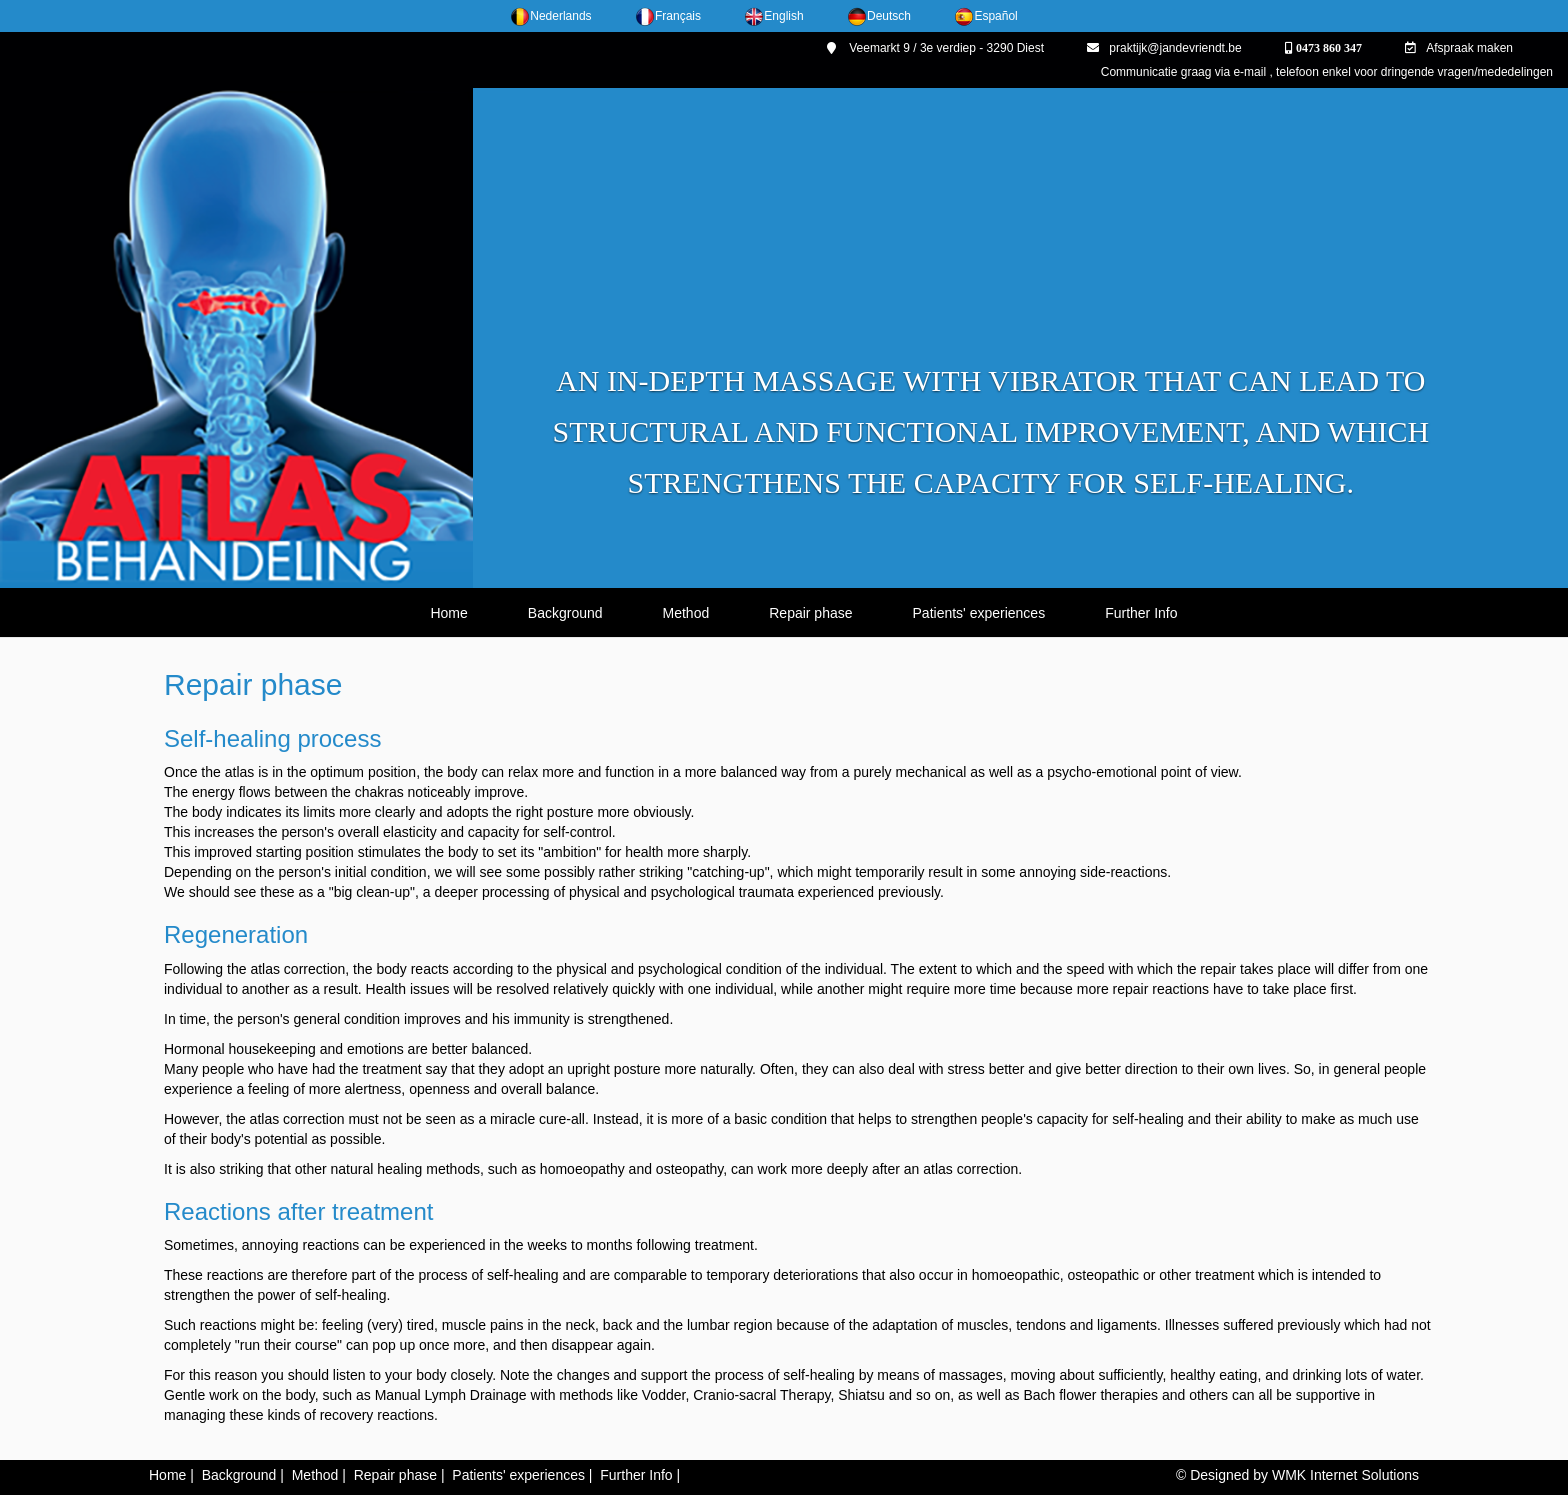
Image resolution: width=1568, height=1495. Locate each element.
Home (448, 613)
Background (565, 613)
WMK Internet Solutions (1345, 1475)
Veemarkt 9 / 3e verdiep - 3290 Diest (935, 48)
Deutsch (879, 16)
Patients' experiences (979, 613)
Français (668, 16)
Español (985, 16)
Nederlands (550, 16)
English (773, 16)
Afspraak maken (1459, 48)
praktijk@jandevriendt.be (1164, 48)
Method (686, 613)
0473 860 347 (1327, 48)
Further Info (1141, 613)
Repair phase (810, 613)
